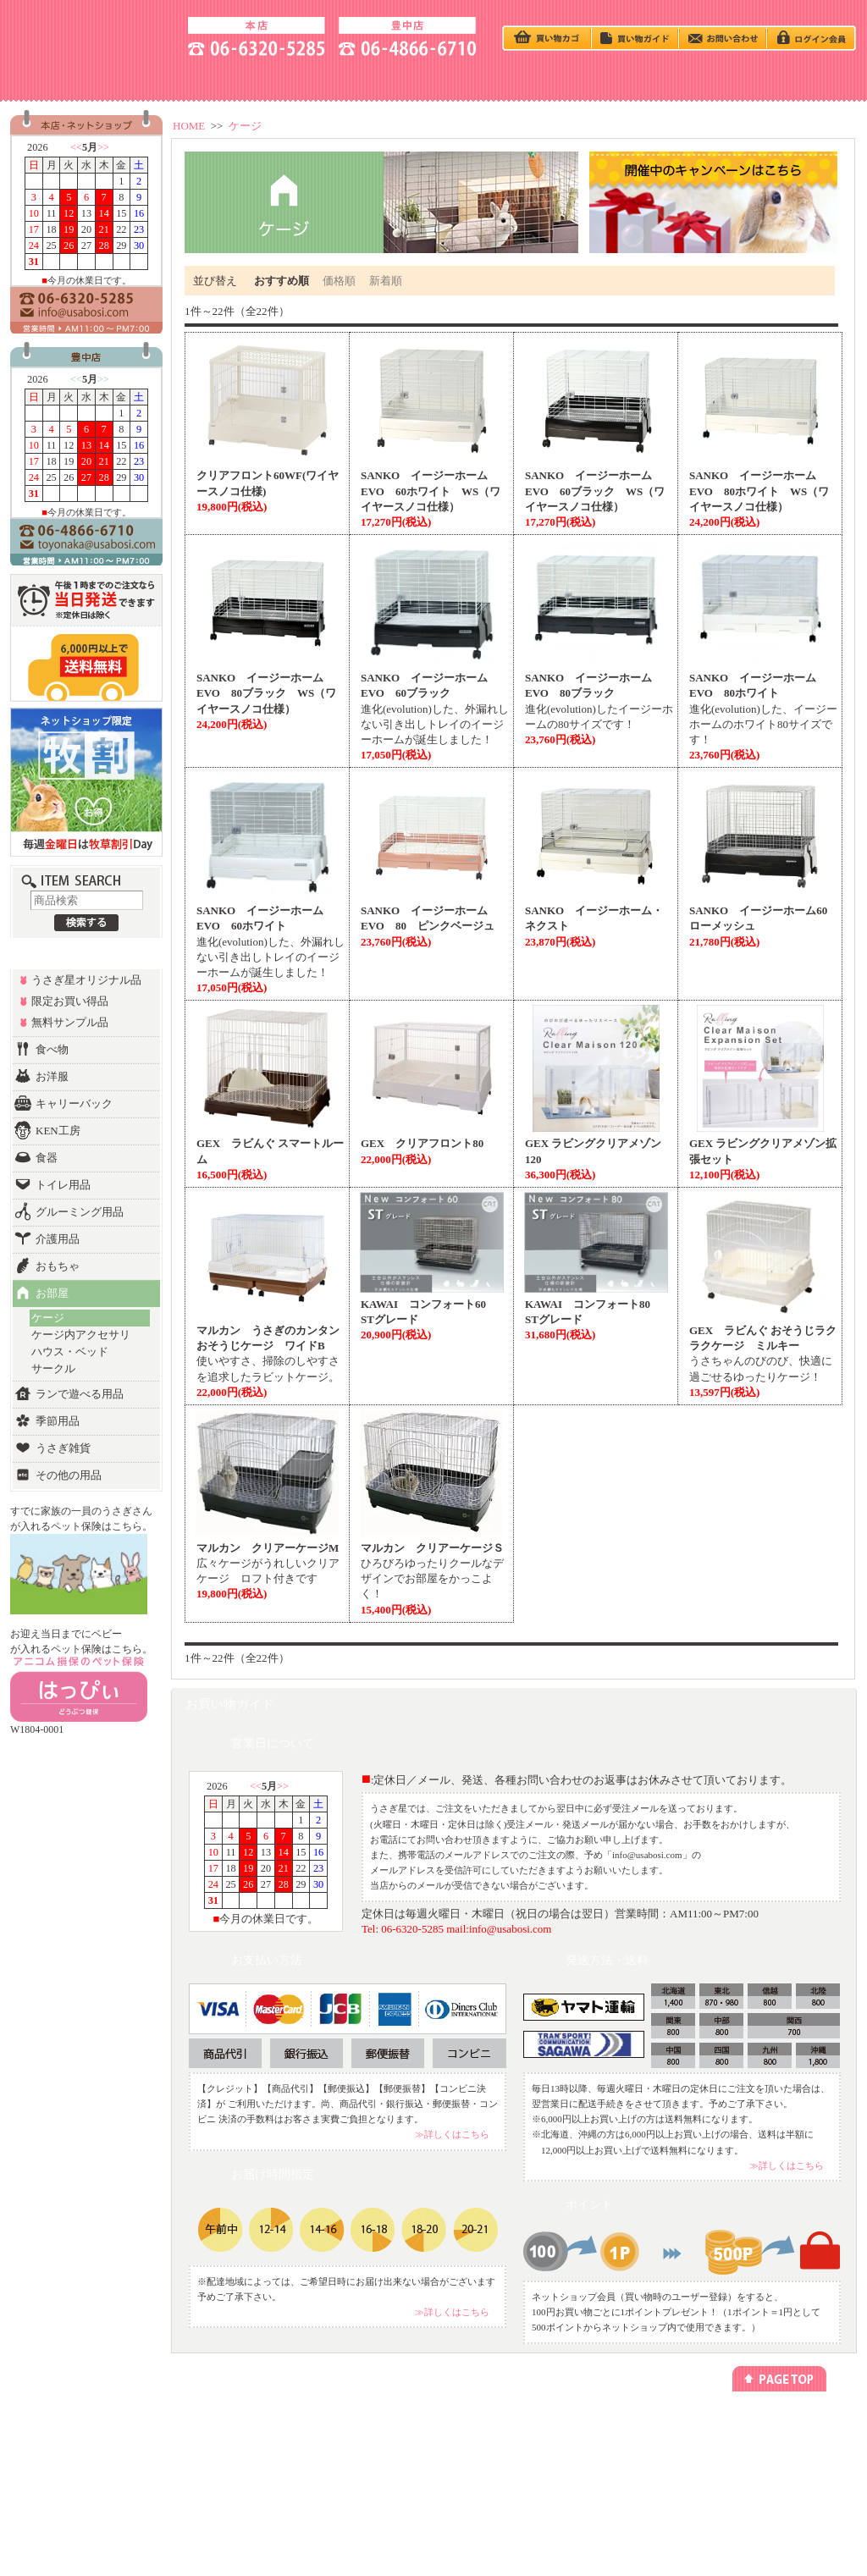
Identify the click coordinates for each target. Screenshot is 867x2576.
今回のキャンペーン (216, 2441)
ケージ (245, 125)
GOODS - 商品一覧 (795, 79)
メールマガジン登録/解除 (498, 2426)
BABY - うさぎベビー (433, 79)
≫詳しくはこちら (452, 2134)
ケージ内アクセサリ (80, 1334)
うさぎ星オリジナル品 (86, 980)
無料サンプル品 (69, 1022)
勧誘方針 (604, 2457)
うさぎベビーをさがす (83, 2426)
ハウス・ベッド (69, 1351)
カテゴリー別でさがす (83, 2441)
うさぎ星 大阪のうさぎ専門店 (91, 34)
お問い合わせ (748, 2472)
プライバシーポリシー (629, 2426)
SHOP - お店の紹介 (71, 79)
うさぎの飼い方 (313, 79)
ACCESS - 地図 (193, 79)
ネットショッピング (352, 2426)
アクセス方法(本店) (760, 2441)
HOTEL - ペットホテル (674, 79)
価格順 (339, 280)
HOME (189, 125)
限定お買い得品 (69, 1001)
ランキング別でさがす (83, 2457)
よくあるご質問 (752, 2488)
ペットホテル (339, 2441)
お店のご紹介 (748, 2426)
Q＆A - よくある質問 (554, 79)
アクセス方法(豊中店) (764, 2457)
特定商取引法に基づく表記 (637, 2441)
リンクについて (480, 2441)
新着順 (385, 280)
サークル (53, 1368)
